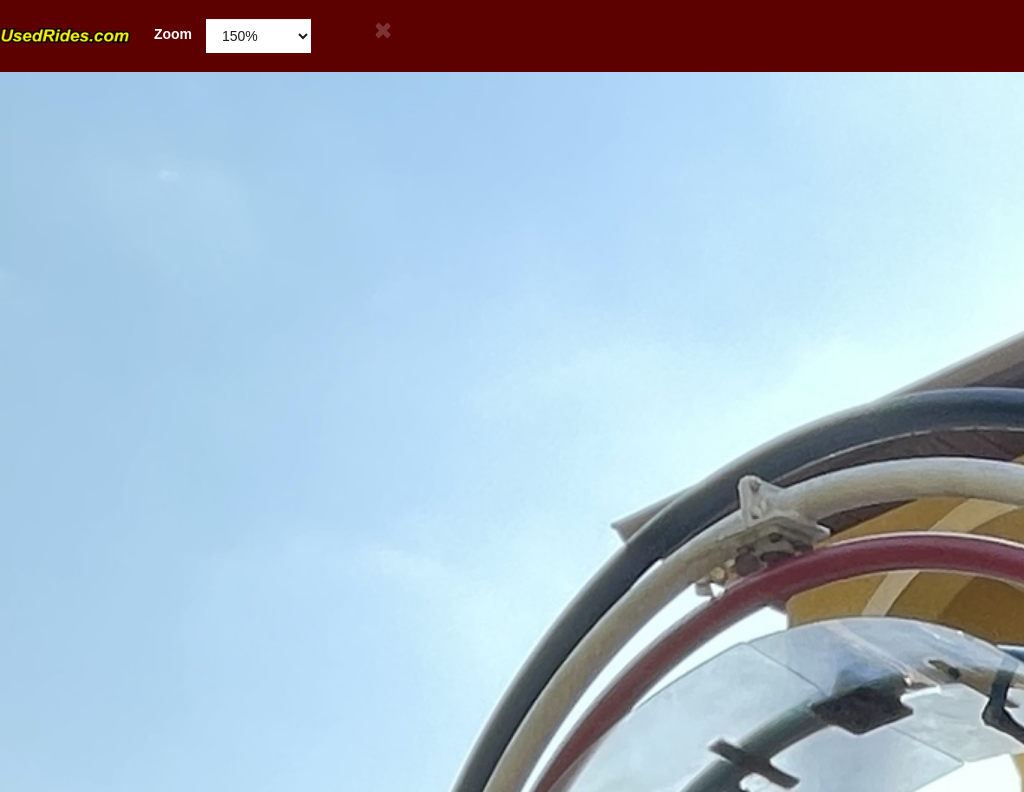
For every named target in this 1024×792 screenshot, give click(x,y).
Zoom (96, 34)
